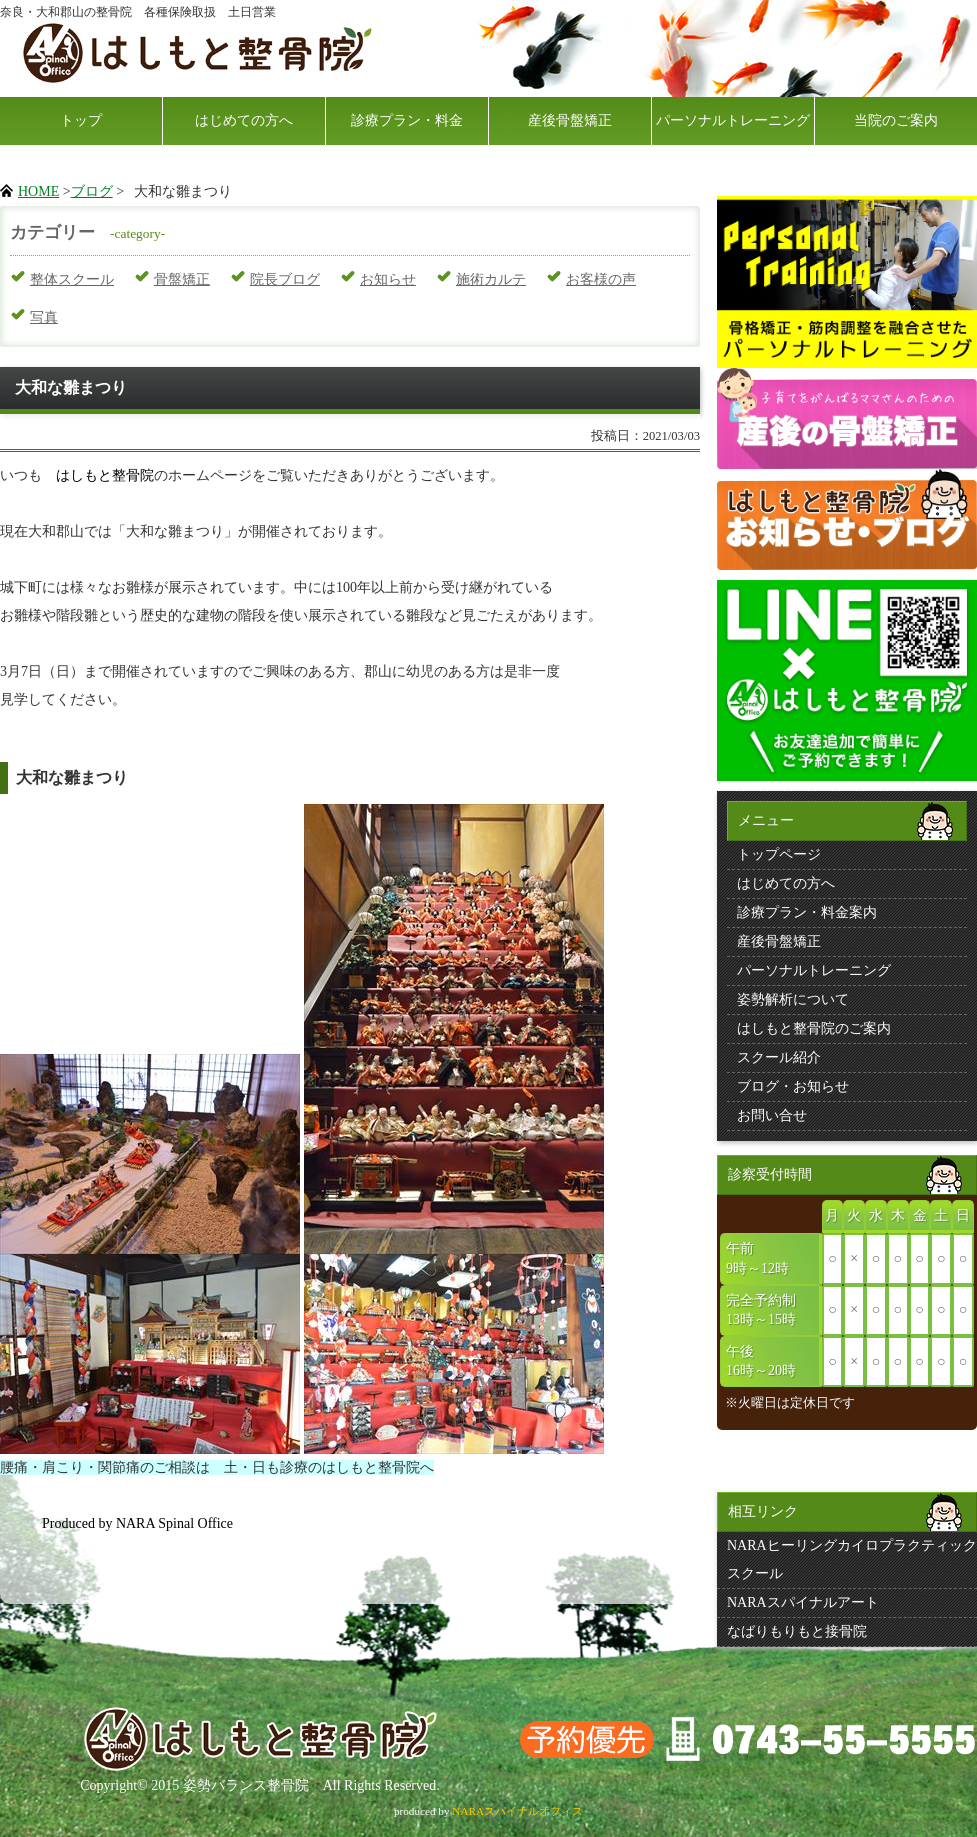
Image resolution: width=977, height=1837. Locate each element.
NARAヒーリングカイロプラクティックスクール (852, 1559)
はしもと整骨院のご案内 (814, 1028)
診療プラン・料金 (407, 120)
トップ (81, 120)
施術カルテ (491, 279)
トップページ (779, 854)
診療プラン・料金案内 (807, 912)
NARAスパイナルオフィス (517, 1811)
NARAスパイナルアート (803, 1602)
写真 (44, 317)
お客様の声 (601, 279)
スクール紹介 (779, 1057)
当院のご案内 (896, 120)
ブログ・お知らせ (793, 1086)
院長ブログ (285, 279)
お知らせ (388, 279)
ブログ (92, 191)
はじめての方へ (244, 120)
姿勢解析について (793, 999)
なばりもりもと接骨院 (797, 1631)
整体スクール (72, 279)
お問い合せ (772, 1115)
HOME (38, 191)
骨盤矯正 (182, 279)
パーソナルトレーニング (733, 120)
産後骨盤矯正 (570, 120)
